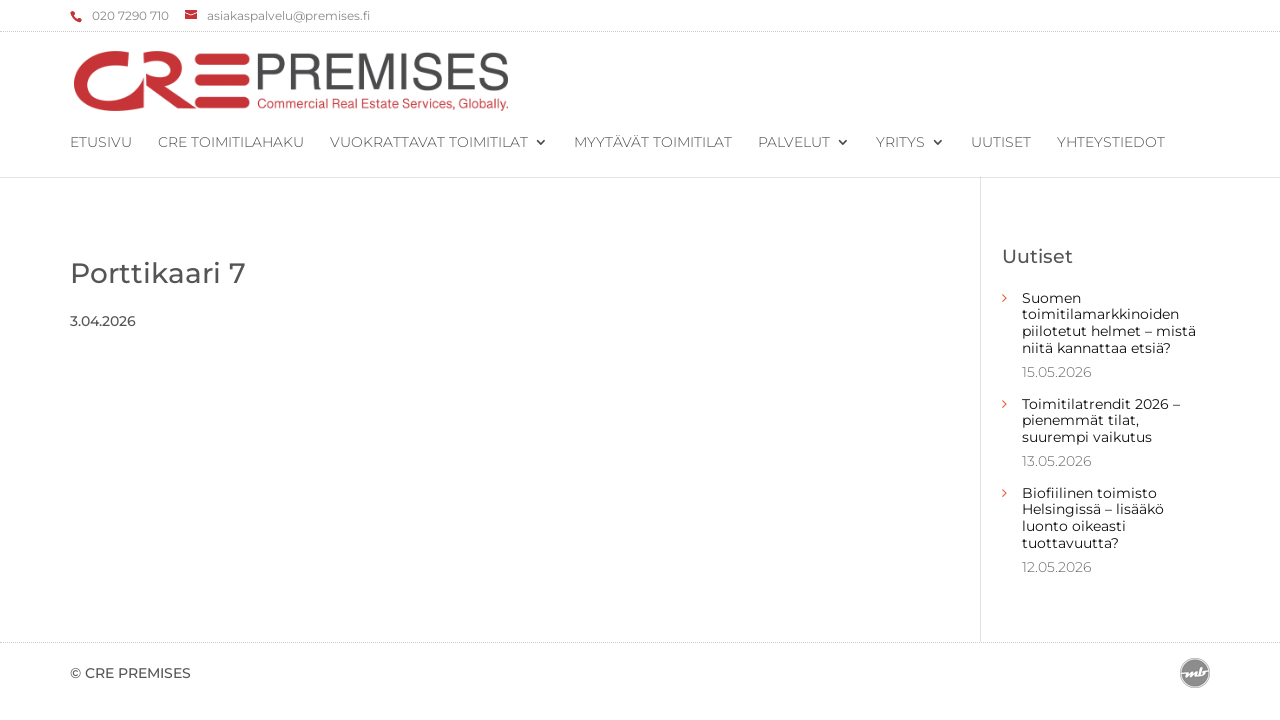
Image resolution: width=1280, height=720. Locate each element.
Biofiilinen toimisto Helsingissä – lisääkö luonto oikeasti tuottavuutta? (1093, 518)
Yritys (900, 143)
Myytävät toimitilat (653, 143)
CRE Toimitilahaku (231, 143)
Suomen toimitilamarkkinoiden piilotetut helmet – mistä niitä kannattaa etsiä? (1109, 323)
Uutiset (1001, 143)
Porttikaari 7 (158, 273)
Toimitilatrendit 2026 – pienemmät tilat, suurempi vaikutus (1101, 421)
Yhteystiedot (1111, 143)
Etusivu (101, 143)
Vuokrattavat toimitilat (429, 143)
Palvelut (794, 143)
